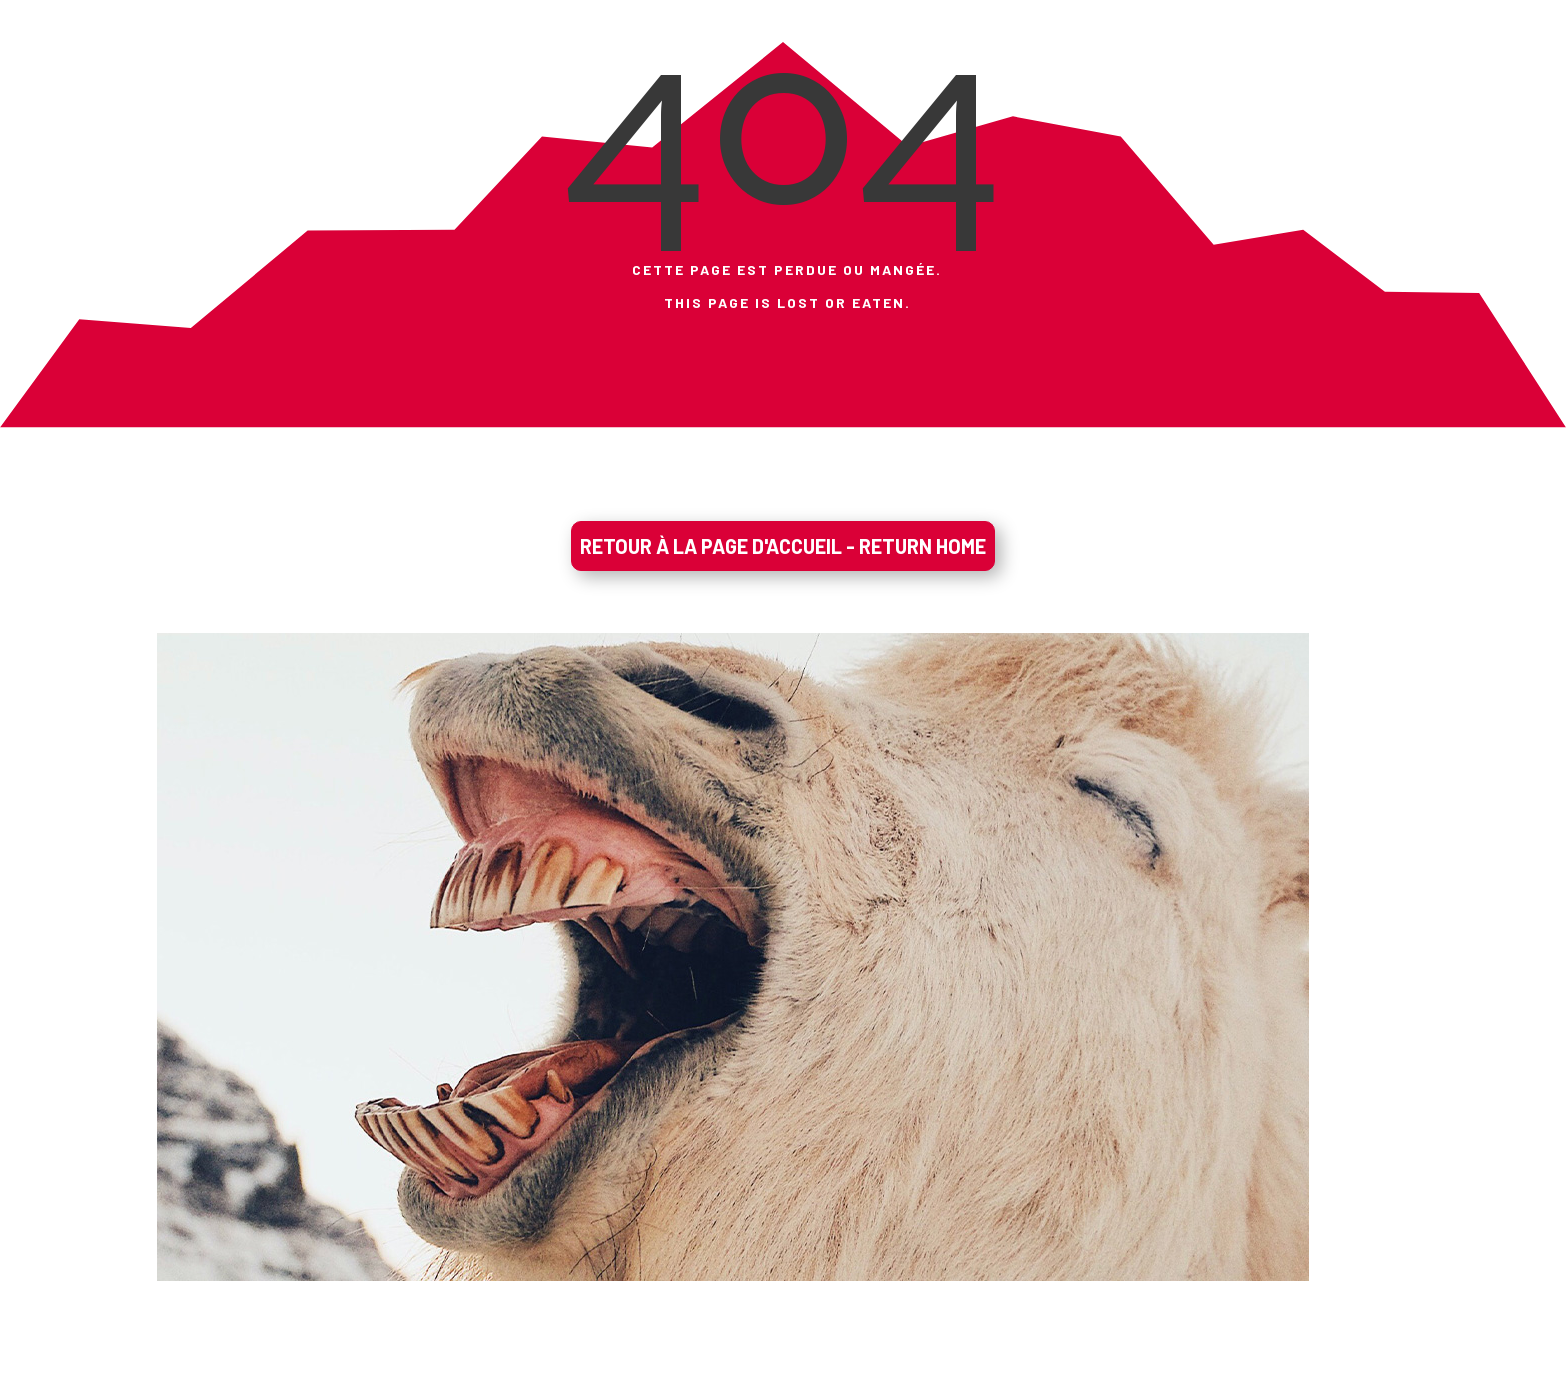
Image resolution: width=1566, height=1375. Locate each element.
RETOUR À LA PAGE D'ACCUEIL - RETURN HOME (783, 546)
